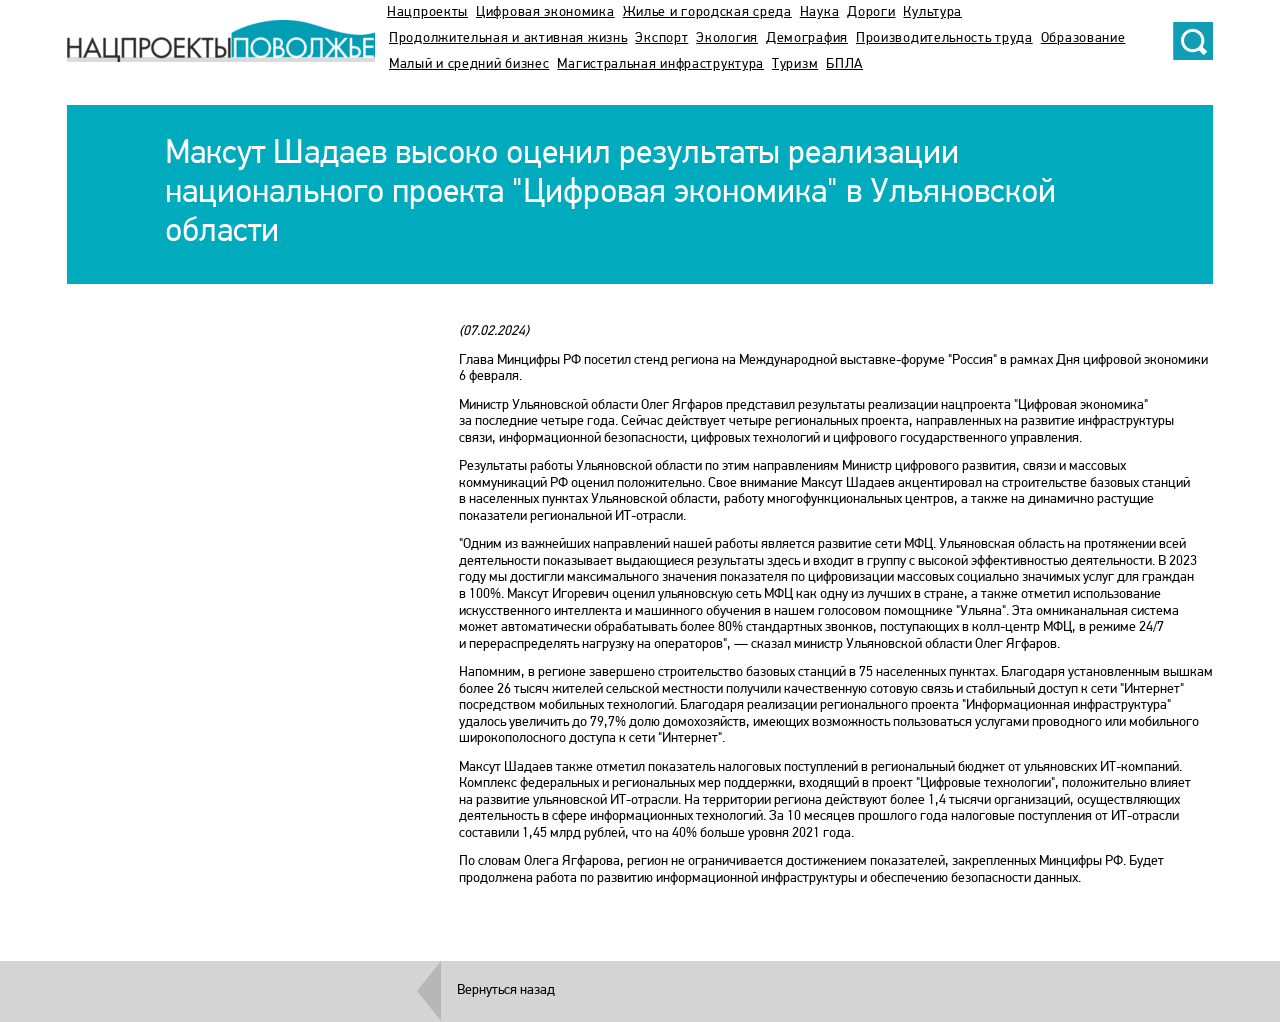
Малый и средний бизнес (469, 64)
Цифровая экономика (545, 12)
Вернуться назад (506, 990)
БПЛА (844, 64)
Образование (1083, 38)
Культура (932, 12)
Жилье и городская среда (707, 12)
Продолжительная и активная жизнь (508, 38)
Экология (727, 38)
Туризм (795, 64)
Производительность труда (944, 38)
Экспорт (661, 38)
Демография (807, 38)
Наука (820, 12)
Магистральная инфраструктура (660, 64)
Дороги (871, 12)
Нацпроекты (427, 12)
